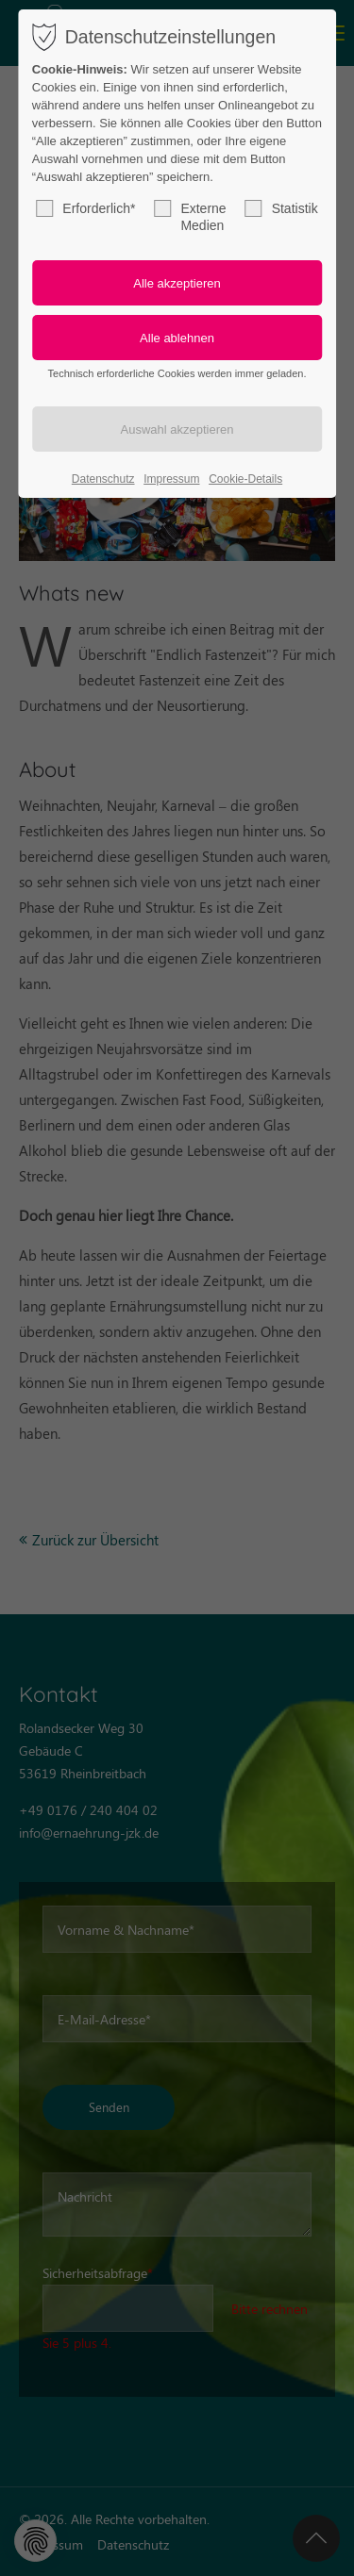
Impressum (171, 479)
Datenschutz (103, 479)
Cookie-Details (245, 479)
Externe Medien (190, 216)
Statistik (281, 208)
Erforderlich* (85, 208)
